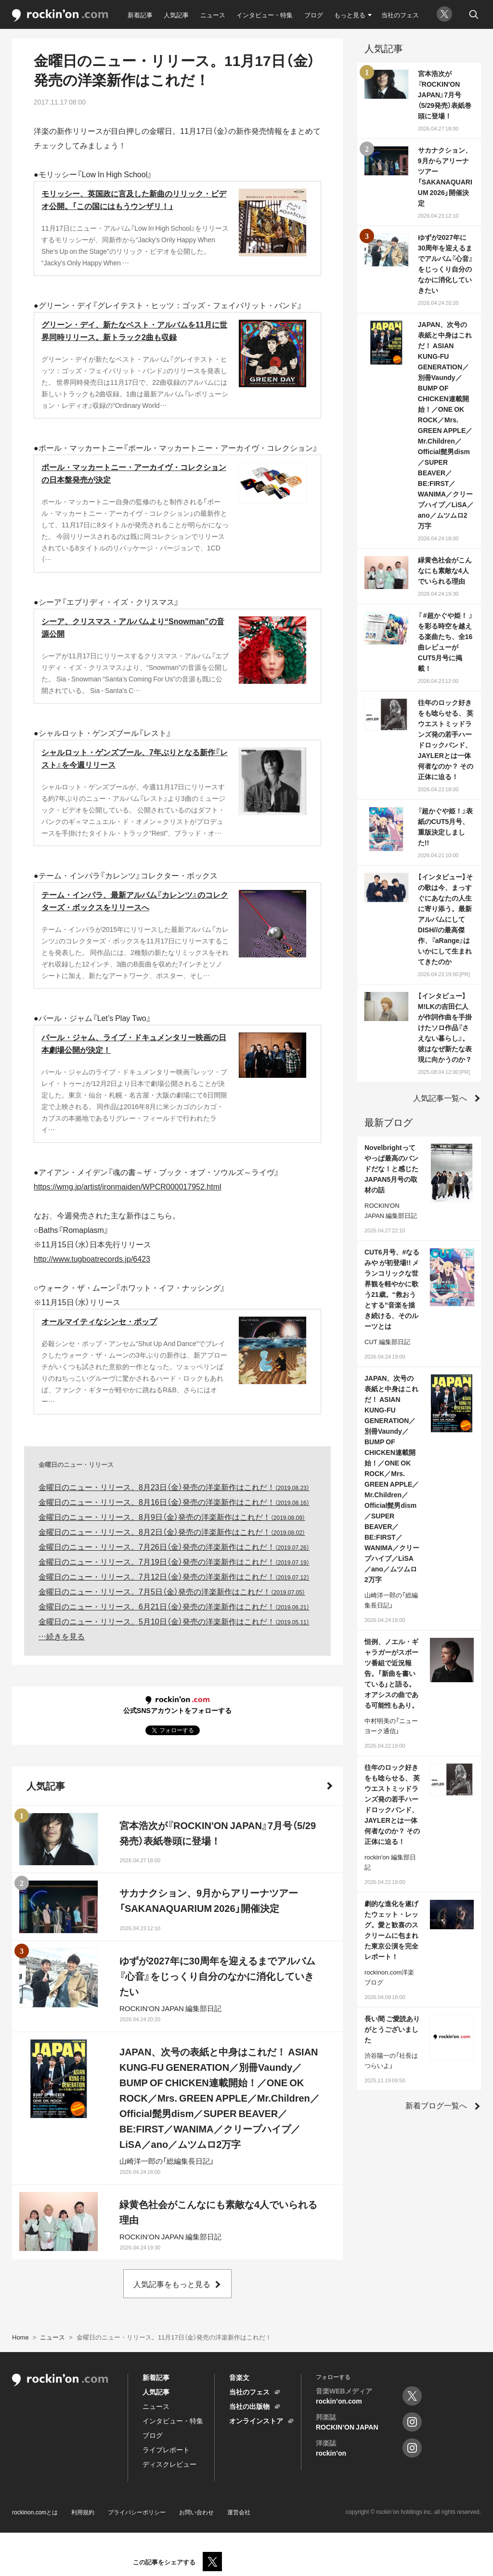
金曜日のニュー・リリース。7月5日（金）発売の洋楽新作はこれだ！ (172, 1591)
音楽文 (239, 2377)
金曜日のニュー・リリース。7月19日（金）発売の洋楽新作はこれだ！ (174, 1561)
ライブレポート (166, 2449)
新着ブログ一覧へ (436, 2105)
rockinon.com (60, 15)
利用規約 (82, 2512)
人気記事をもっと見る (171, 2283)
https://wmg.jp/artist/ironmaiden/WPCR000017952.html (127, 1186)
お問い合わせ (196, 2512)
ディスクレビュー (169, 2464)
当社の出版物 (249, 2406)
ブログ (313, 14)
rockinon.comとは (35, 2512)
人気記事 (176, 14)
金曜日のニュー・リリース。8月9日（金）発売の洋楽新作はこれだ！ (172, 1516)
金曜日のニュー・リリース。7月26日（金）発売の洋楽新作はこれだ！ (174, 1546)
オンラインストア (256, 2420)
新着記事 (140, 14)
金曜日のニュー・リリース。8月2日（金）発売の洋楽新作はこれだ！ (172, 1531)
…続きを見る (62, 1636)
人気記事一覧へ (440, 1097)
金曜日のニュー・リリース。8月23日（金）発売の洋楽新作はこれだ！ (174, 1486)
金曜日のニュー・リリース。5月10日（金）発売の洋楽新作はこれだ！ (174, 1621)
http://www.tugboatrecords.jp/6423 (92, 1258)
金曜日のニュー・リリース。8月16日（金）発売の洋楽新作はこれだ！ (174, 1501)
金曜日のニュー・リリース (76, 1464)
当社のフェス (400, 14)
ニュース (212, 14)
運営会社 (238, 2512)
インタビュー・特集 (264, 14)
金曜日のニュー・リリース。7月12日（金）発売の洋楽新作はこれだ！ (174, 1576)
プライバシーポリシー (137, 2512)
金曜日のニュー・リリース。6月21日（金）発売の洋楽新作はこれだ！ (174, 1606)
